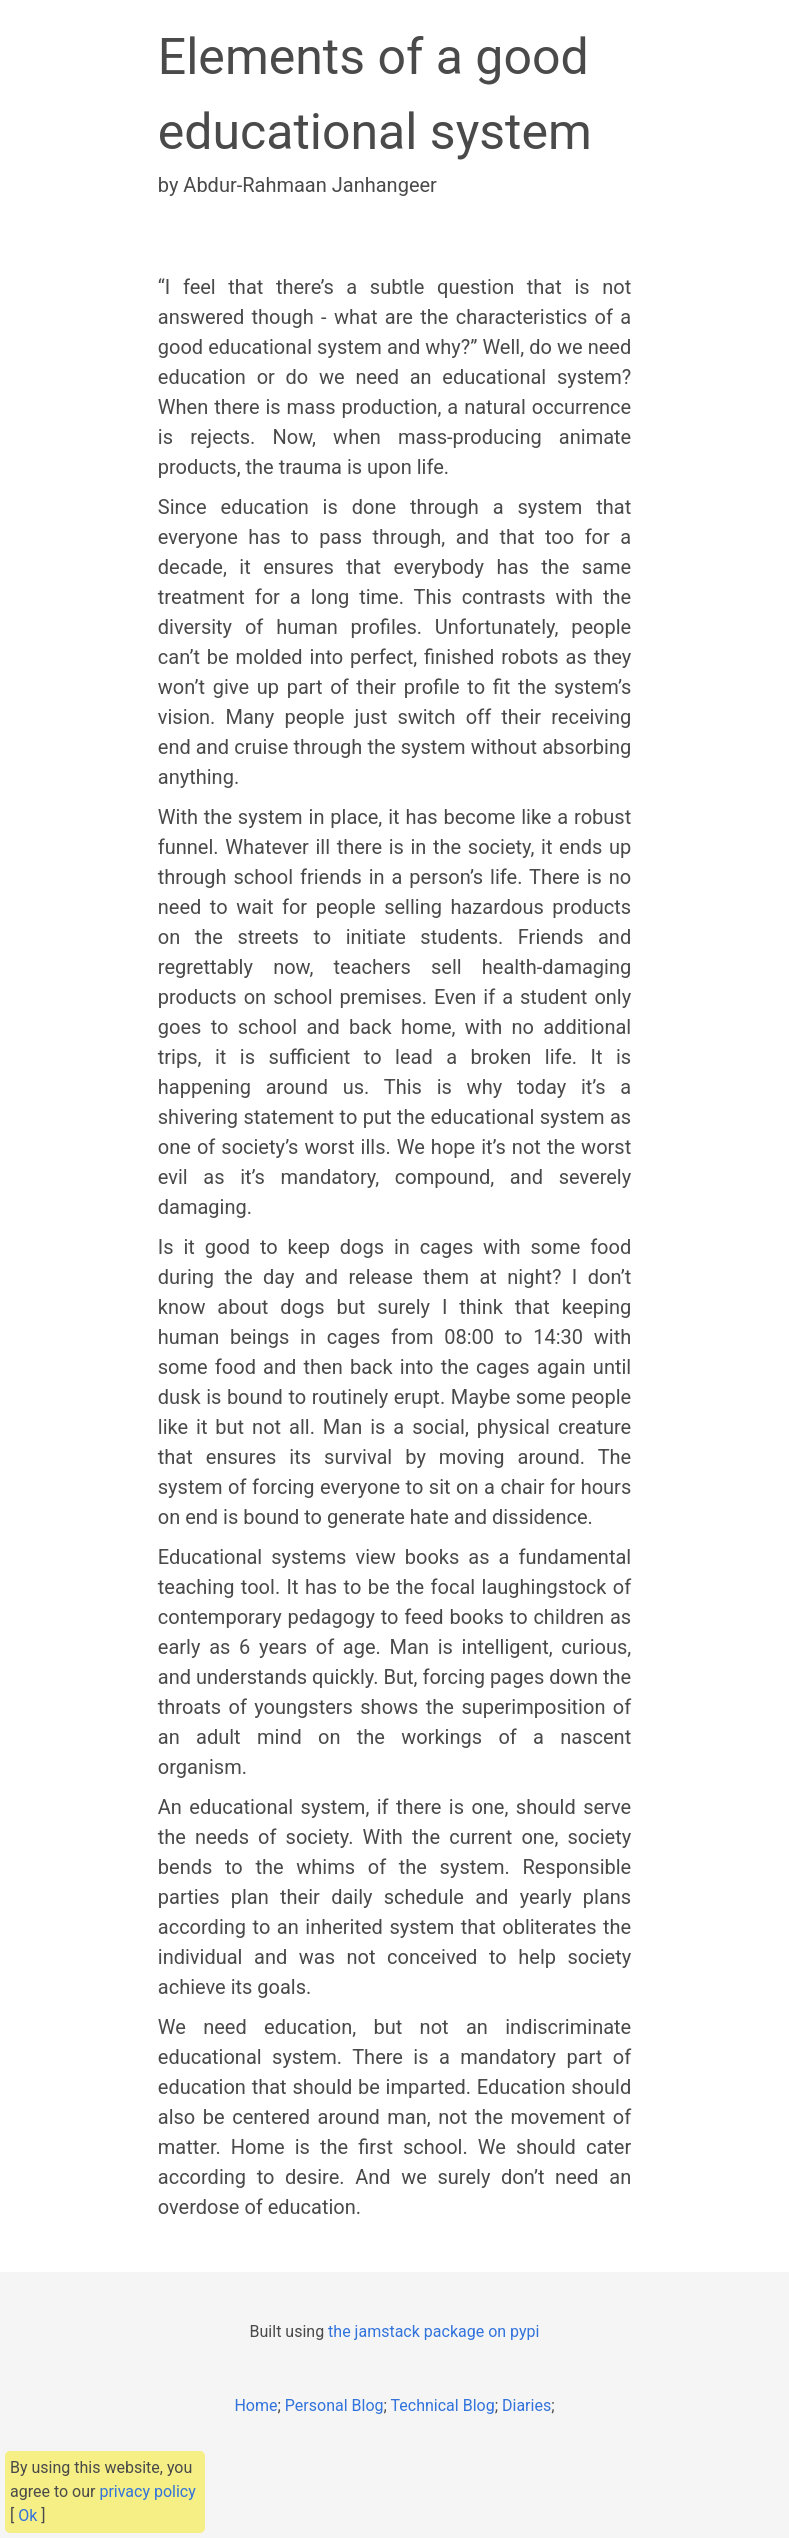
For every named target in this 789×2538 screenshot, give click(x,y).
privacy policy (147, 2491)
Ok (27, 2515)
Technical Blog (443, 2405)
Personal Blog (334, 2405)
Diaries (526, 2405)
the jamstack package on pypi (433, 2331)
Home (255, 2405)
